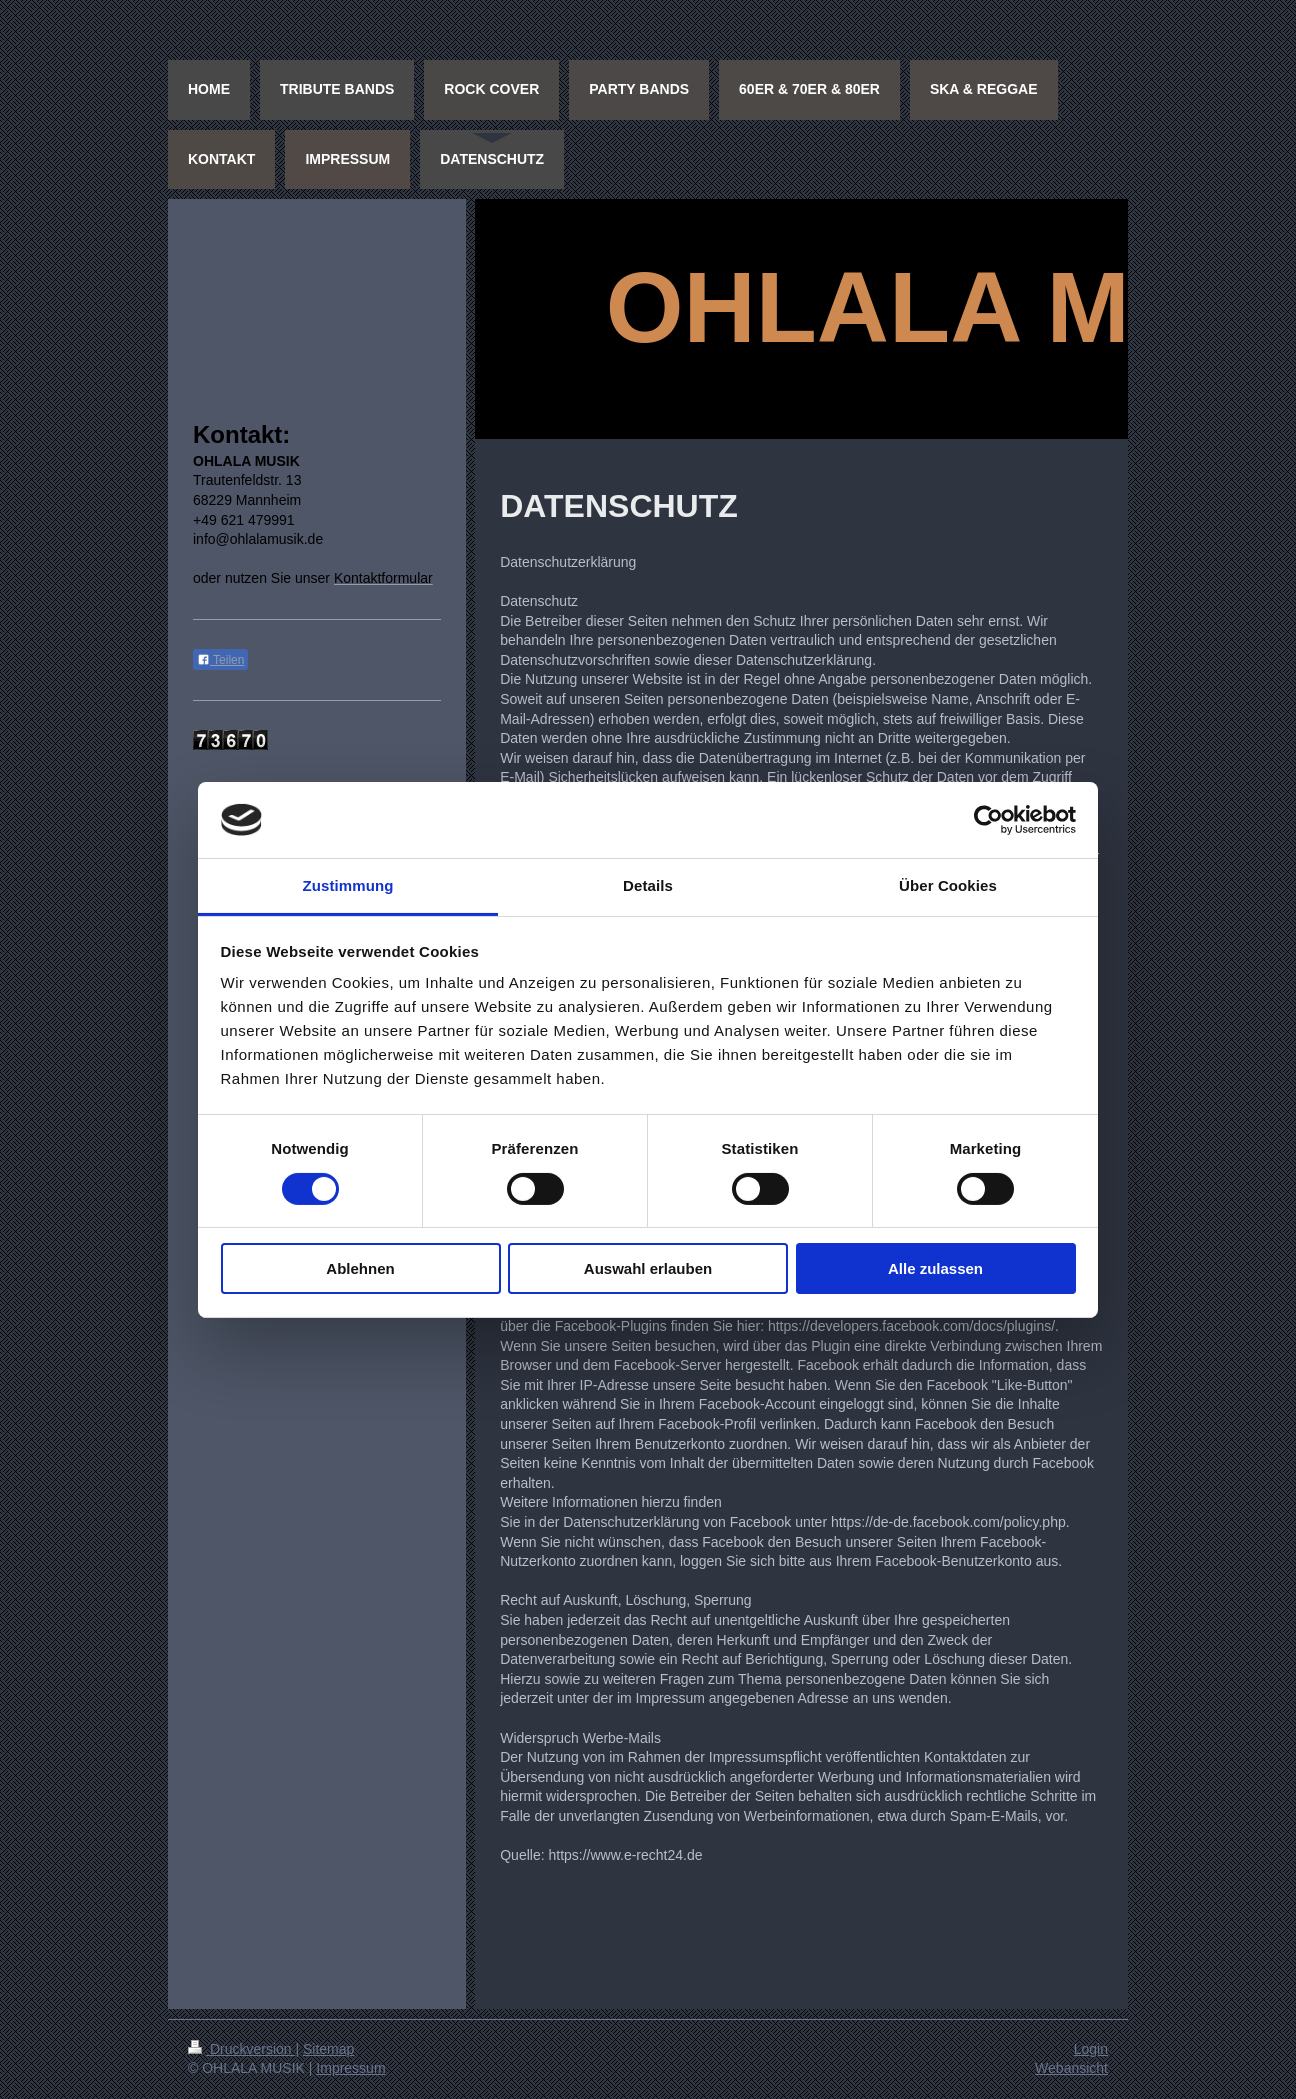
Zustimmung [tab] (348, 885)
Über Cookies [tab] (948, 885)
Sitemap (328, 2049)
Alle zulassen (935, 1268)
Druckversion (241, 2049)
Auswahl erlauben (648, 1268)
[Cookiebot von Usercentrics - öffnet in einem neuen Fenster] (988, 820)
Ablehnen (360, 1268)
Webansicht (1071, 2068)
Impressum (350, 2068)
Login (1091, 2049)
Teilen (220, 660)
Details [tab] (648, 885)
